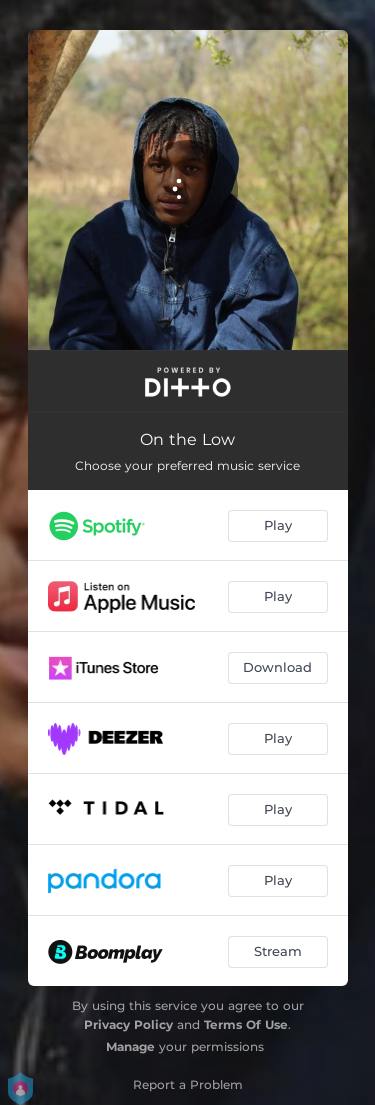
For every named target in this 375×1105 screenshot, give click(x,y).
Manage (130, 1046)
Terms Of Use (246, 1024)
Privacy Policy (128, 1024)
